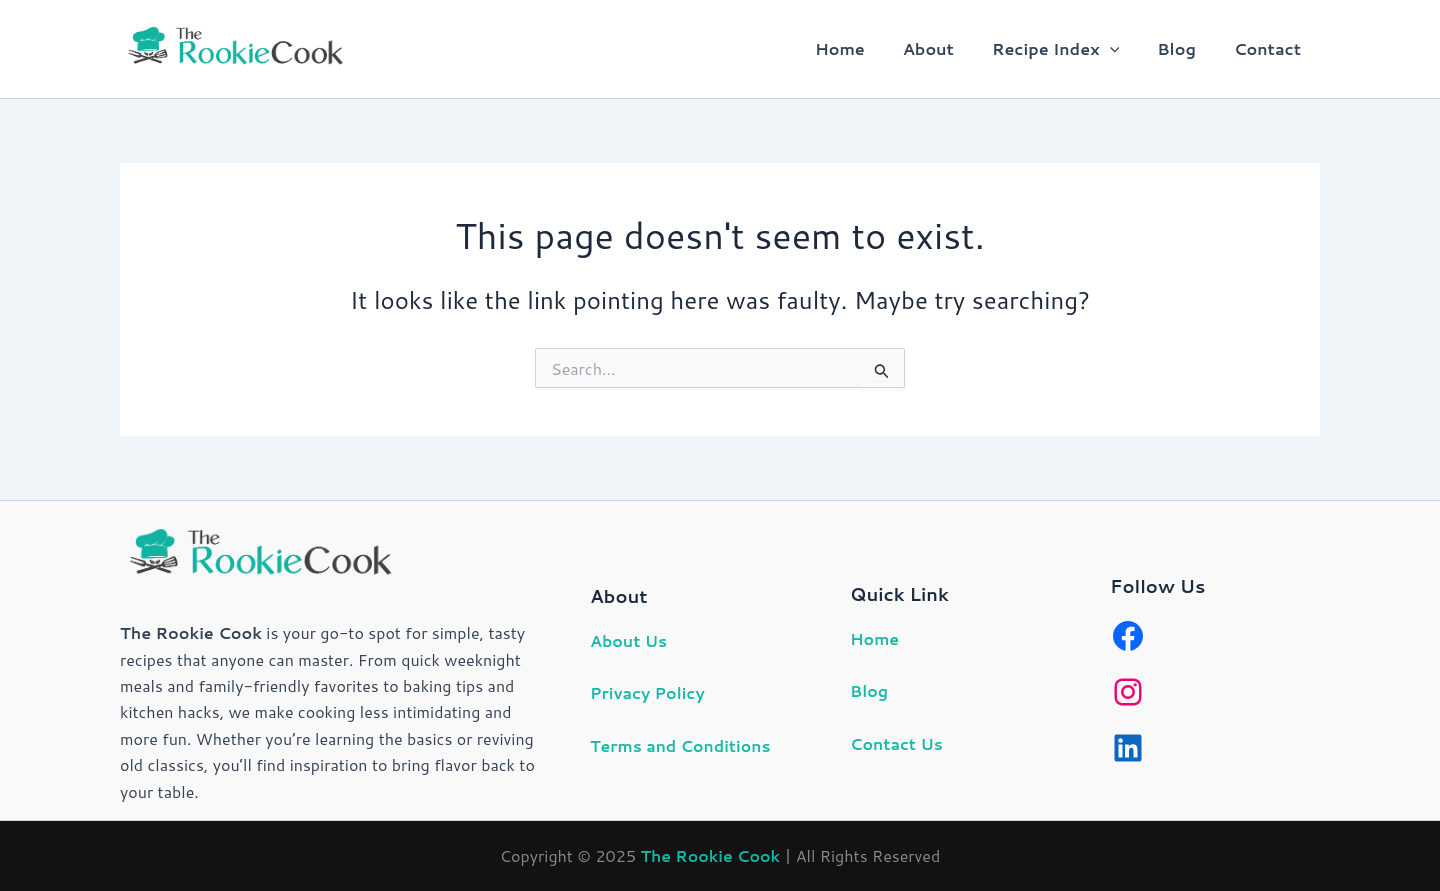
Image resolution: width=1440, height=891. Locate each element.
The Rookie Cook (710, 855)
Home (867, 48)
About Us (629, 640)
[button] (1125, 49)
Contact (1270, 48)
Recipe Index (1070, 49)
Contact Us (897, 743)
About (949, 48)
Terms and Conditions (681, 745)
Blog (1185, 48)
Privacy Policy (648, 692)
